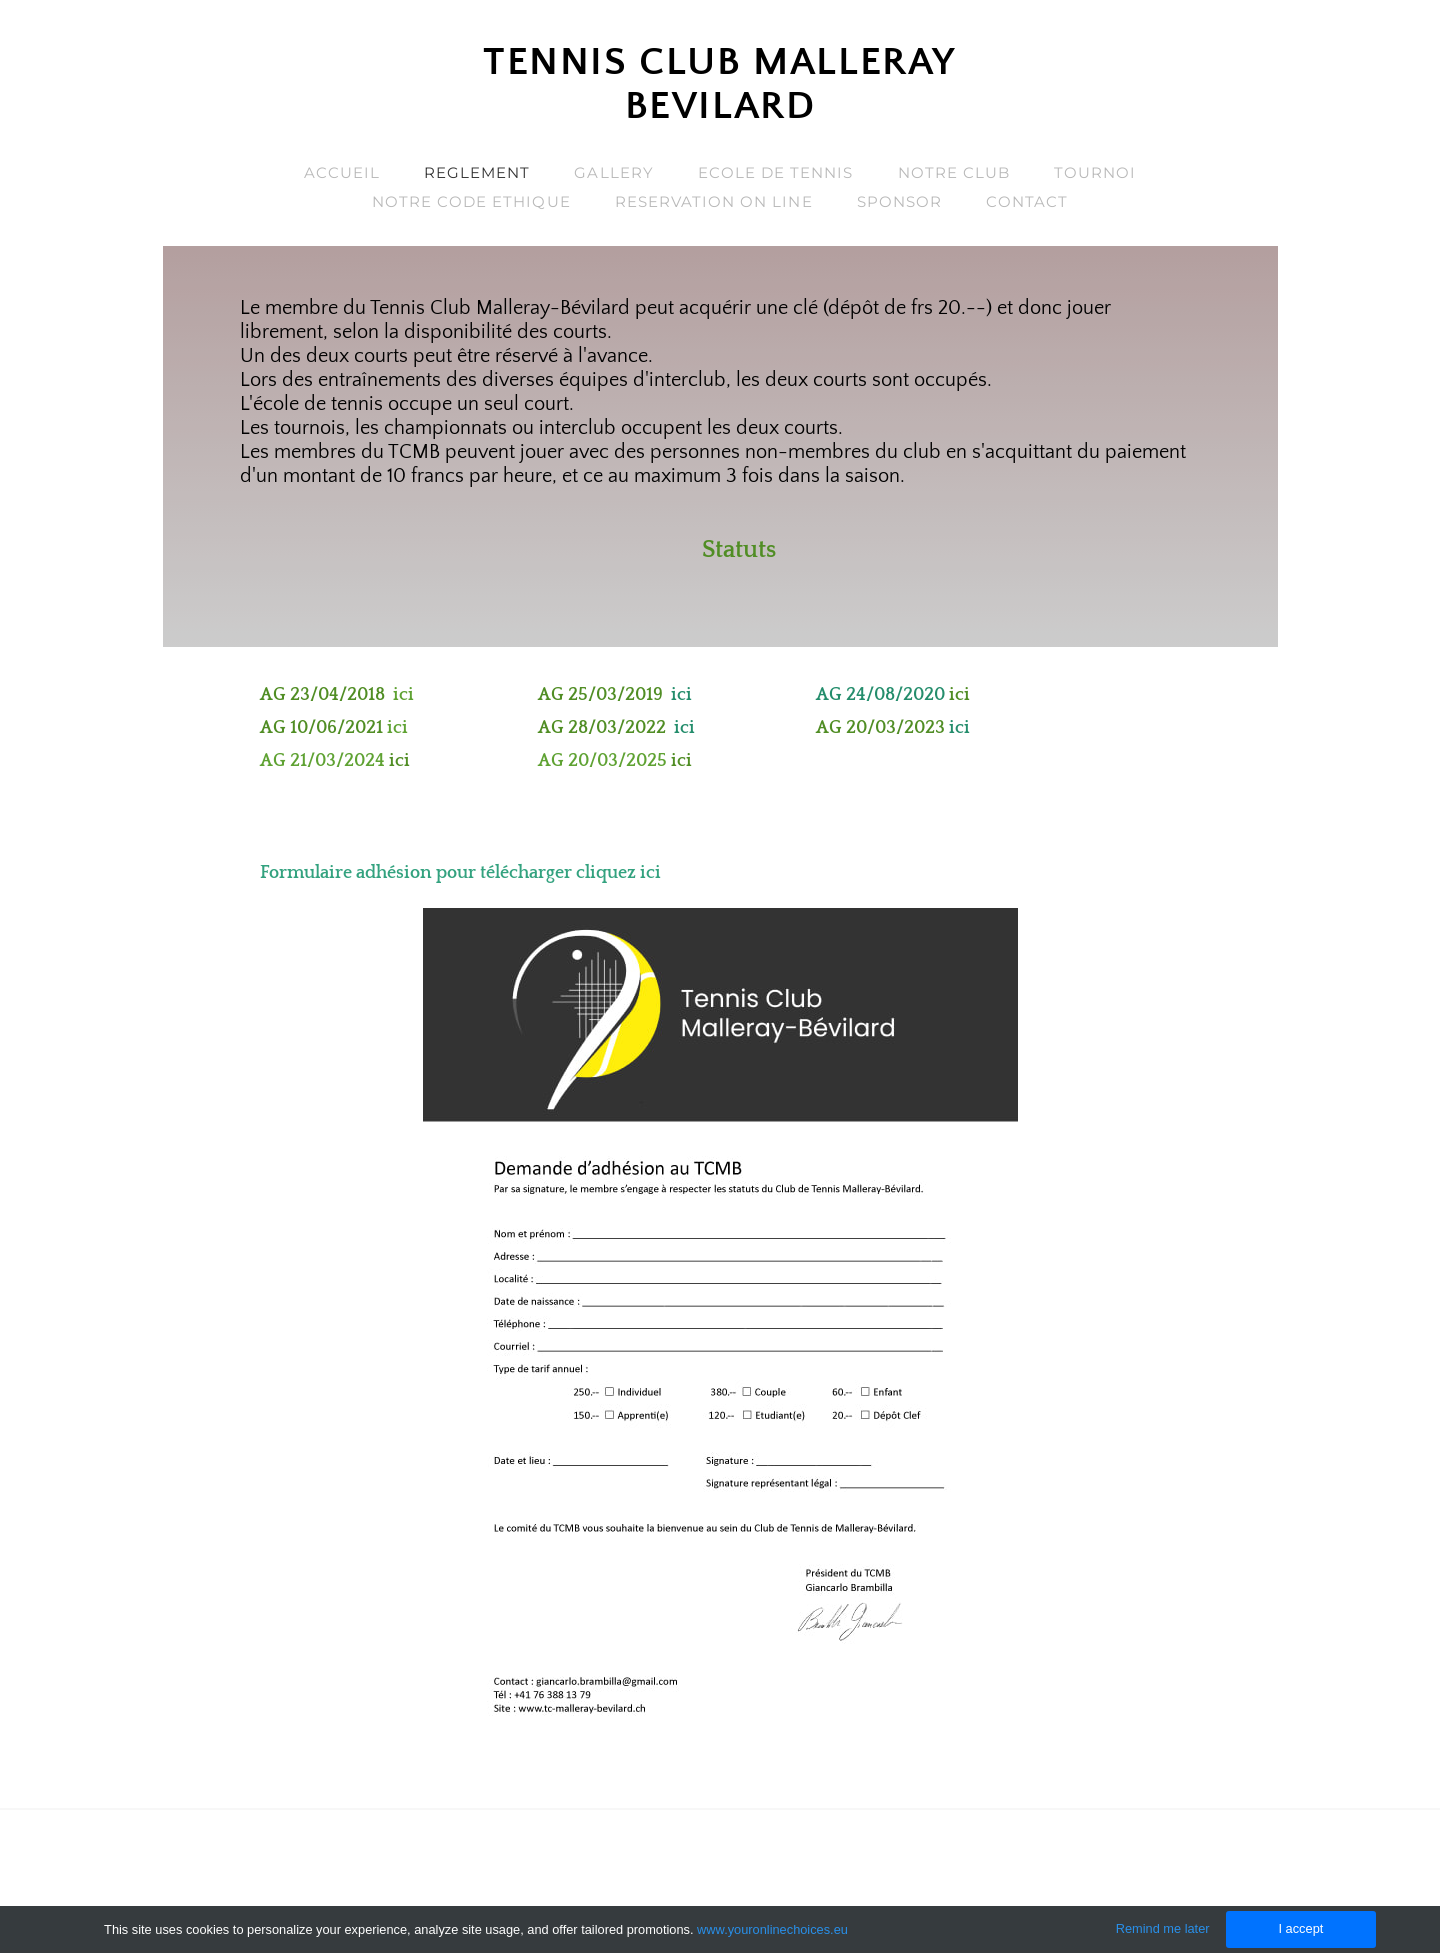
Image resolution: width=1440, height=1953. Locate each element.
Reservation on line (714, 201)
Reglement (477, 172)
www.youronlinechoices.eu (772, 1929)
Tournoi (1095, 172)
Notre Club (954, 172)
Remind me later (1163, 1928)
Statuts (739, 550)
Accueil (342, 172)
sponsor (899, 201)
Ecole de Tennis (776, 172)
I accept (1300, 1928)
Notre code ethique (471, 201)
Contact (1027, 201)
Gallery (613, 172)
